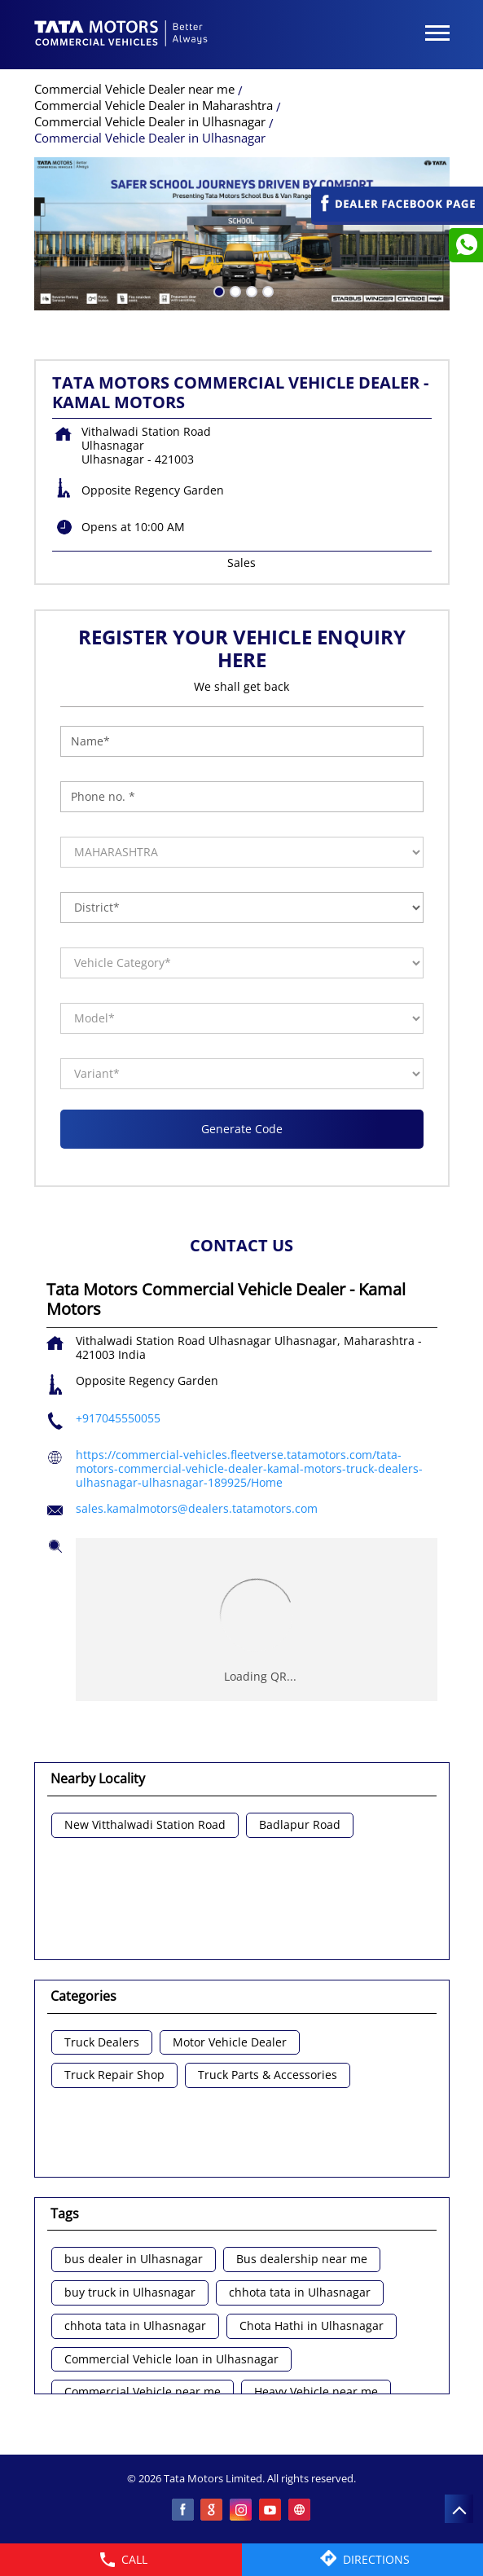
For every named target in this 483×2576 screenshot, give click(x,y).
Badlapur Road (299, 1825)
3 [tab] (250, 290)
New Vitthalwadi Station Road (145, 1825)
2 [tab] (234, 290)
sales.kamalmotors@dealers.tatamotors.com (197, 1508)
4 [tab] (266, 290)
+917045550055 (118, 1418)
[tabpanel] (242, 233)
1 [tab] (217, 290)
